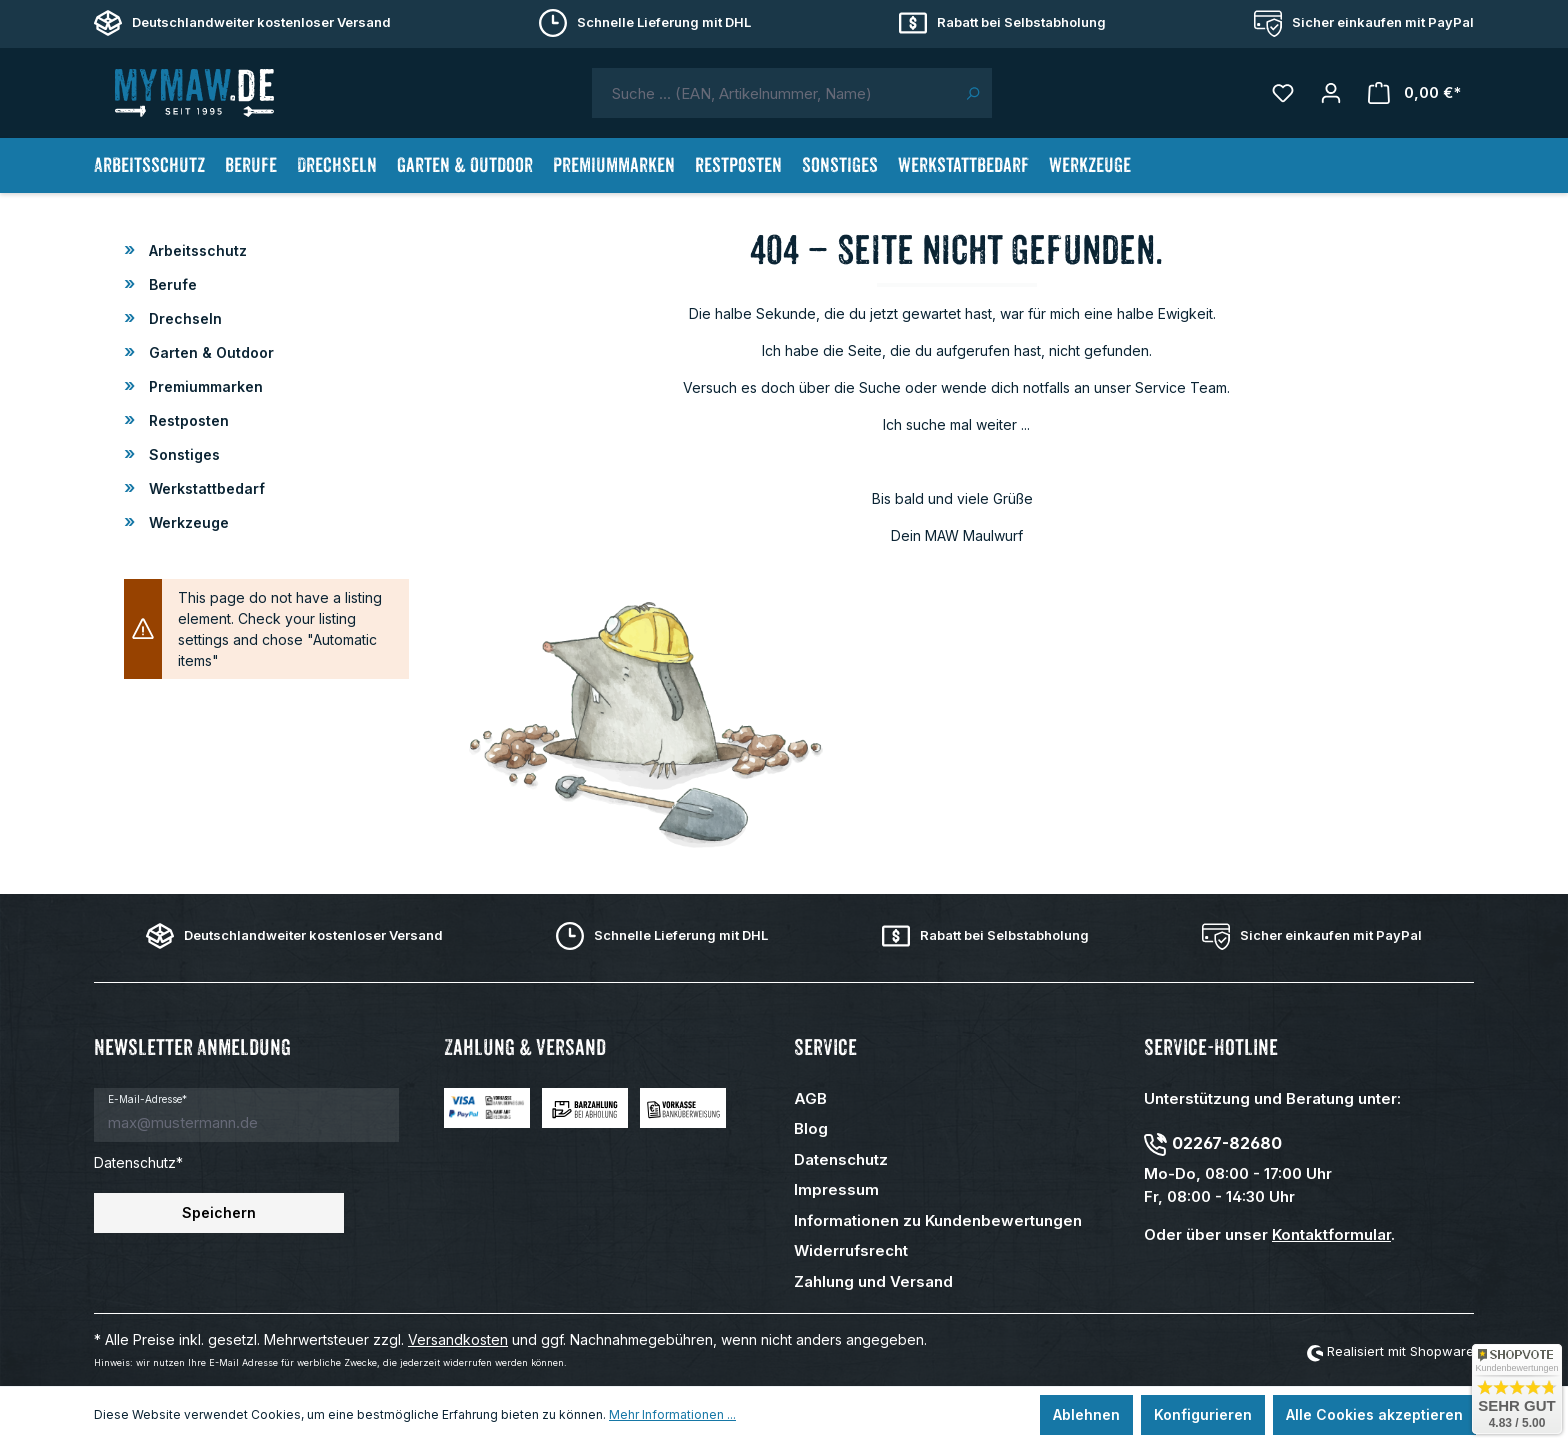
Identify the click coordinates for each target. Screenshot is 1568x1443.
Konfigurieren (1203, 1414)
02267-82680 (1227, 1143)
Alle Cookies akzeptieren (1374, 1414)
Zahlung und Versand (873, 1281)
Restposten (187, 420)
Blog (811, 1128)
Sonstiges (182, 454)
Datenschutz (841, 1159)
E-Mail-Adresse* (147, 1099)
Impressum (836, 1189)
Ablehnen (1086, 1414)
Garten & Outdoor (209, 352)
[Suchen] (972, 93)
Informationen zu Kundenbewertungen (938, 1220)
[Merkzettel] (1283, 93)
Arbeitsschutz (196, 250)
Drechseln (183, 318)
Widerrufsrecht (851, 1250)
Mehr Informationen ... (672, 1414)
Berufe (171, 284)
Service (825, 1047)
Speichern (219, 1212)
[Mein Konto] (1331, 93)
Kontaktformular (1331, 1234)
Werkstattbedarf (205, 488)
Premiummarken (204, 386)
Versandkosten (458, 1339)
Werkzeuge (187, 522)
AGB (810, 1098)
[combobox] (773, 93)
